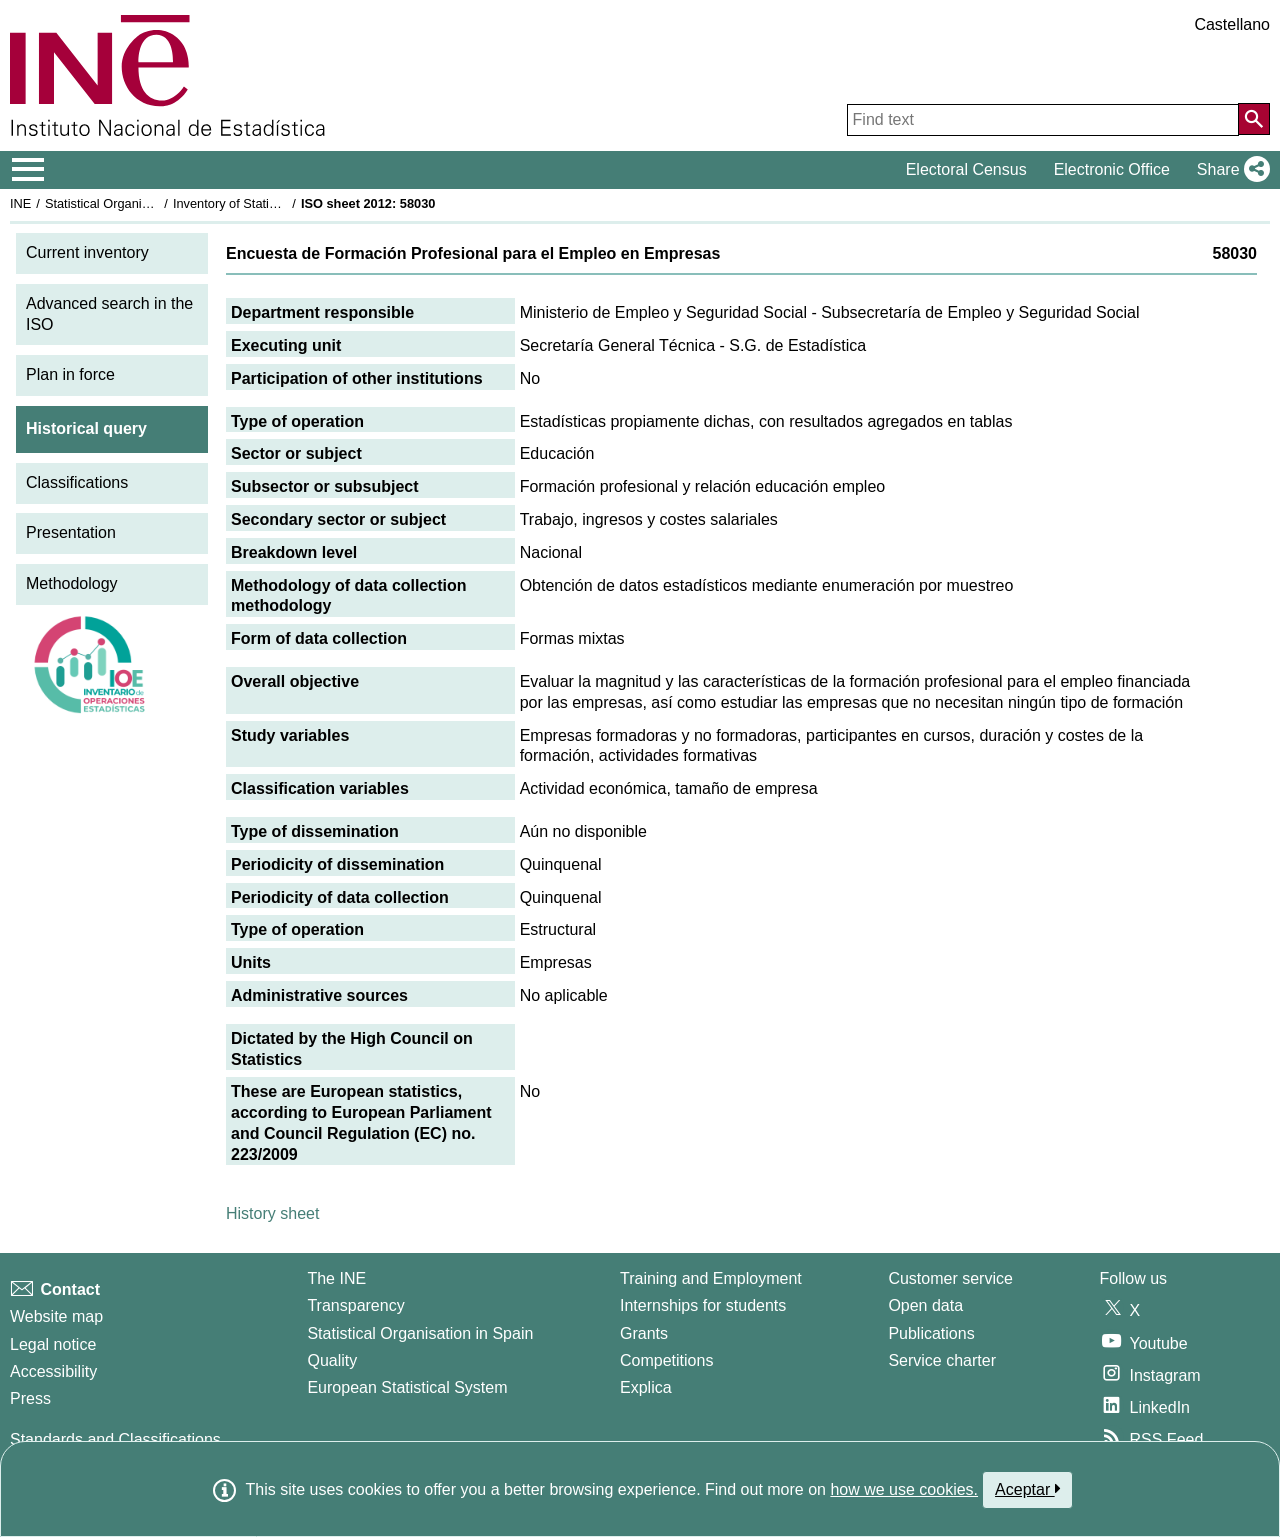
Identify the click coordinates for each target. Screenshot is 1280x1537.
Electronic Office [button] (1112, 169)
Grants (644, 1333)
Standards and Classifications (115, 1439)
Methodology (72, 583)
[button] (1229, 170)
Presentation (71, 532)
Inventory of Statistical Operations (268, 203)
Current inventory (87, 252)
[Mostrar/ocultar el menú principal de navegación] (28, 170)
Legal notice (53, 1344)
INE (20, 203)
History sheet (272, 1213)
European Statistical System (407, 1387)
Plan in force (70, 374)
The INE (336, 1278)
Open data (925, 1305)
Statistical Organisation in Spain (135, 203)
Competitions (666, 1360)
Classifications (77, 482)
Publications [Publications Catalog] (931, 1333)
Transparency (355, 1305)
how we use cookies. (904, 1489)
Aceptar (1027, 1489)
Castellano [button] (1232, 24)
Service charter (942, 1360)
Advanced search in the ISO (109, 314)
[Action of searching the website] (1254, 119)
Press (30, 1398)
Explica (646, 1387)
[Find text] (1043, 120)
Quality (332, 1360)
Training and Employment (711, 1278)
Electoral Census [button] (966, 169)
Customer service (950, 1278)
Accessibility (53, 1371)
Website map (56, 1316)
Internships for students (703, 1305)
